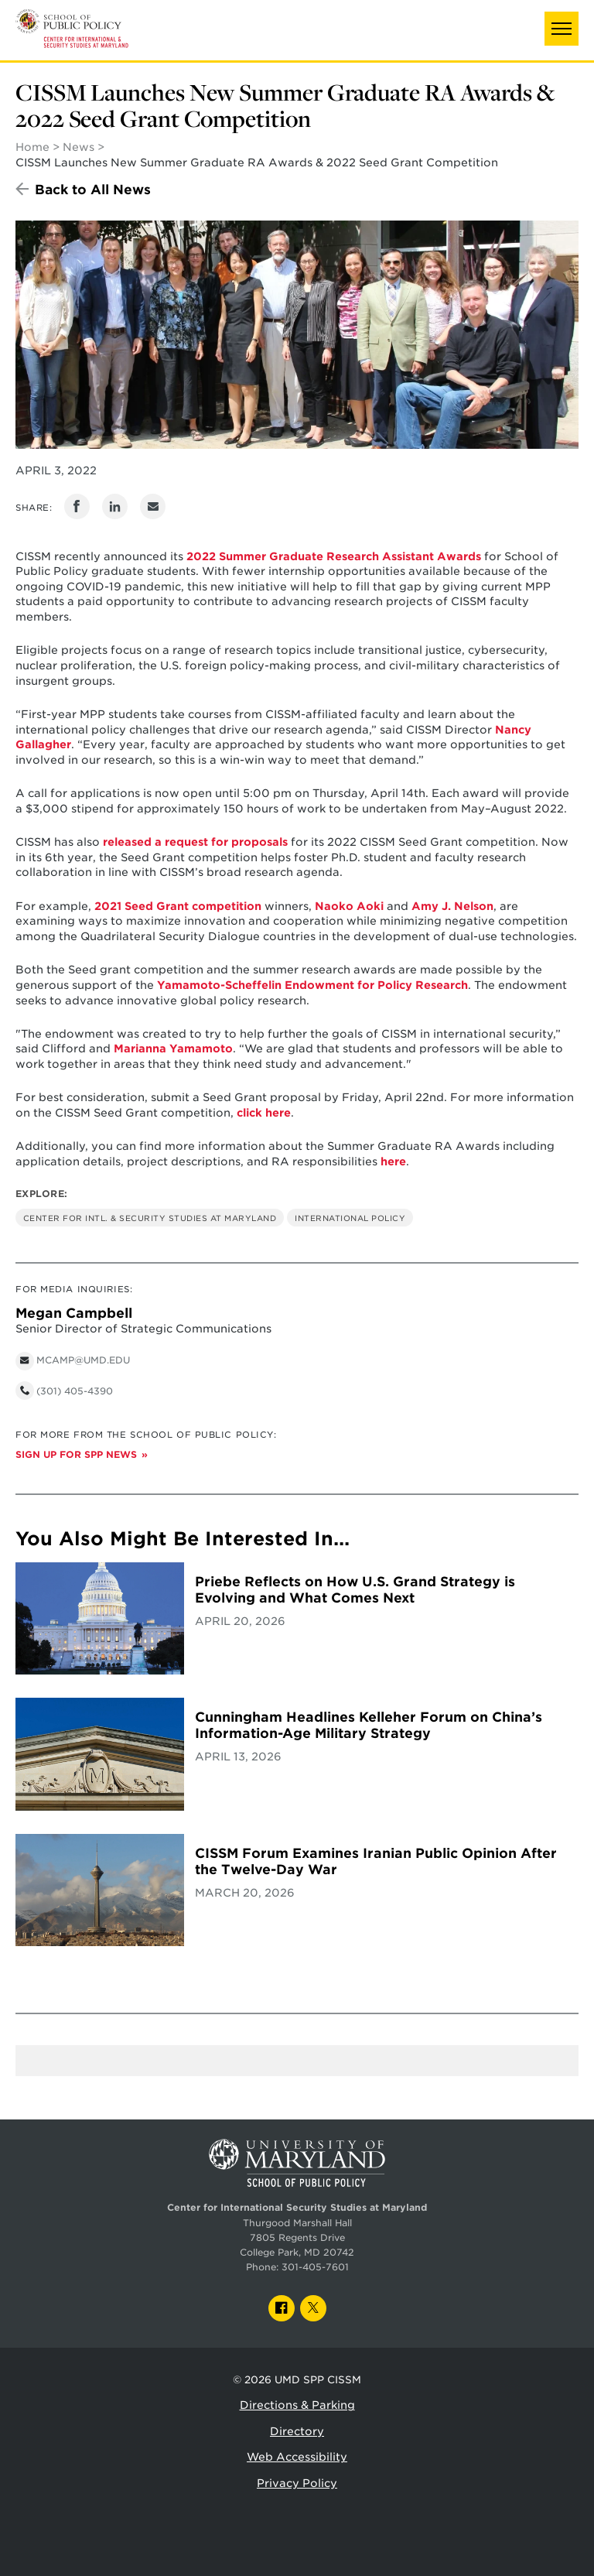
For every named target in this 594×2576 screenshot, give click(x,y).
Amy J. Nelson (452, 906)
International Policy (350, 1218)
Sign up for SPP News (76, 1454)
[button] (561, 29)
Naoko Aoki (349, 906)
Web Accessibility (297, 2457)
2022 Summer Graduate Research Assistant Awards (333, 556)
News (78, 147)
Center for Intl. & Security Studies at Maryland (150, 1218)
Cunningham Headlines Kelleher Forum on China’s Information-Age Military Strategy (368, 1725)
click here (264, 1113)
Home (32, 147)
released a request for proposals (195, 842)
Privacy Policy (297, 2483)
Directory (297, 2431)
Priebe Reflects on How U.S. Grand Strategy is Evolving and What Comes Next (355, 1590)
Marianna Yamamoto (173, 1048)
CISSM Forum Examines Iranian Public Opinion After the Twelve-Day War (376, 1861)
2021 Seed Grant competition (177, 906)
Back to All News (93, 189)
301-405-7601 (315, 2267)
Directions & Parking (297, 2405)
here (393, 1161)
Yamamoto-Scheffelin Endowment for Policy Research (312, 985)
